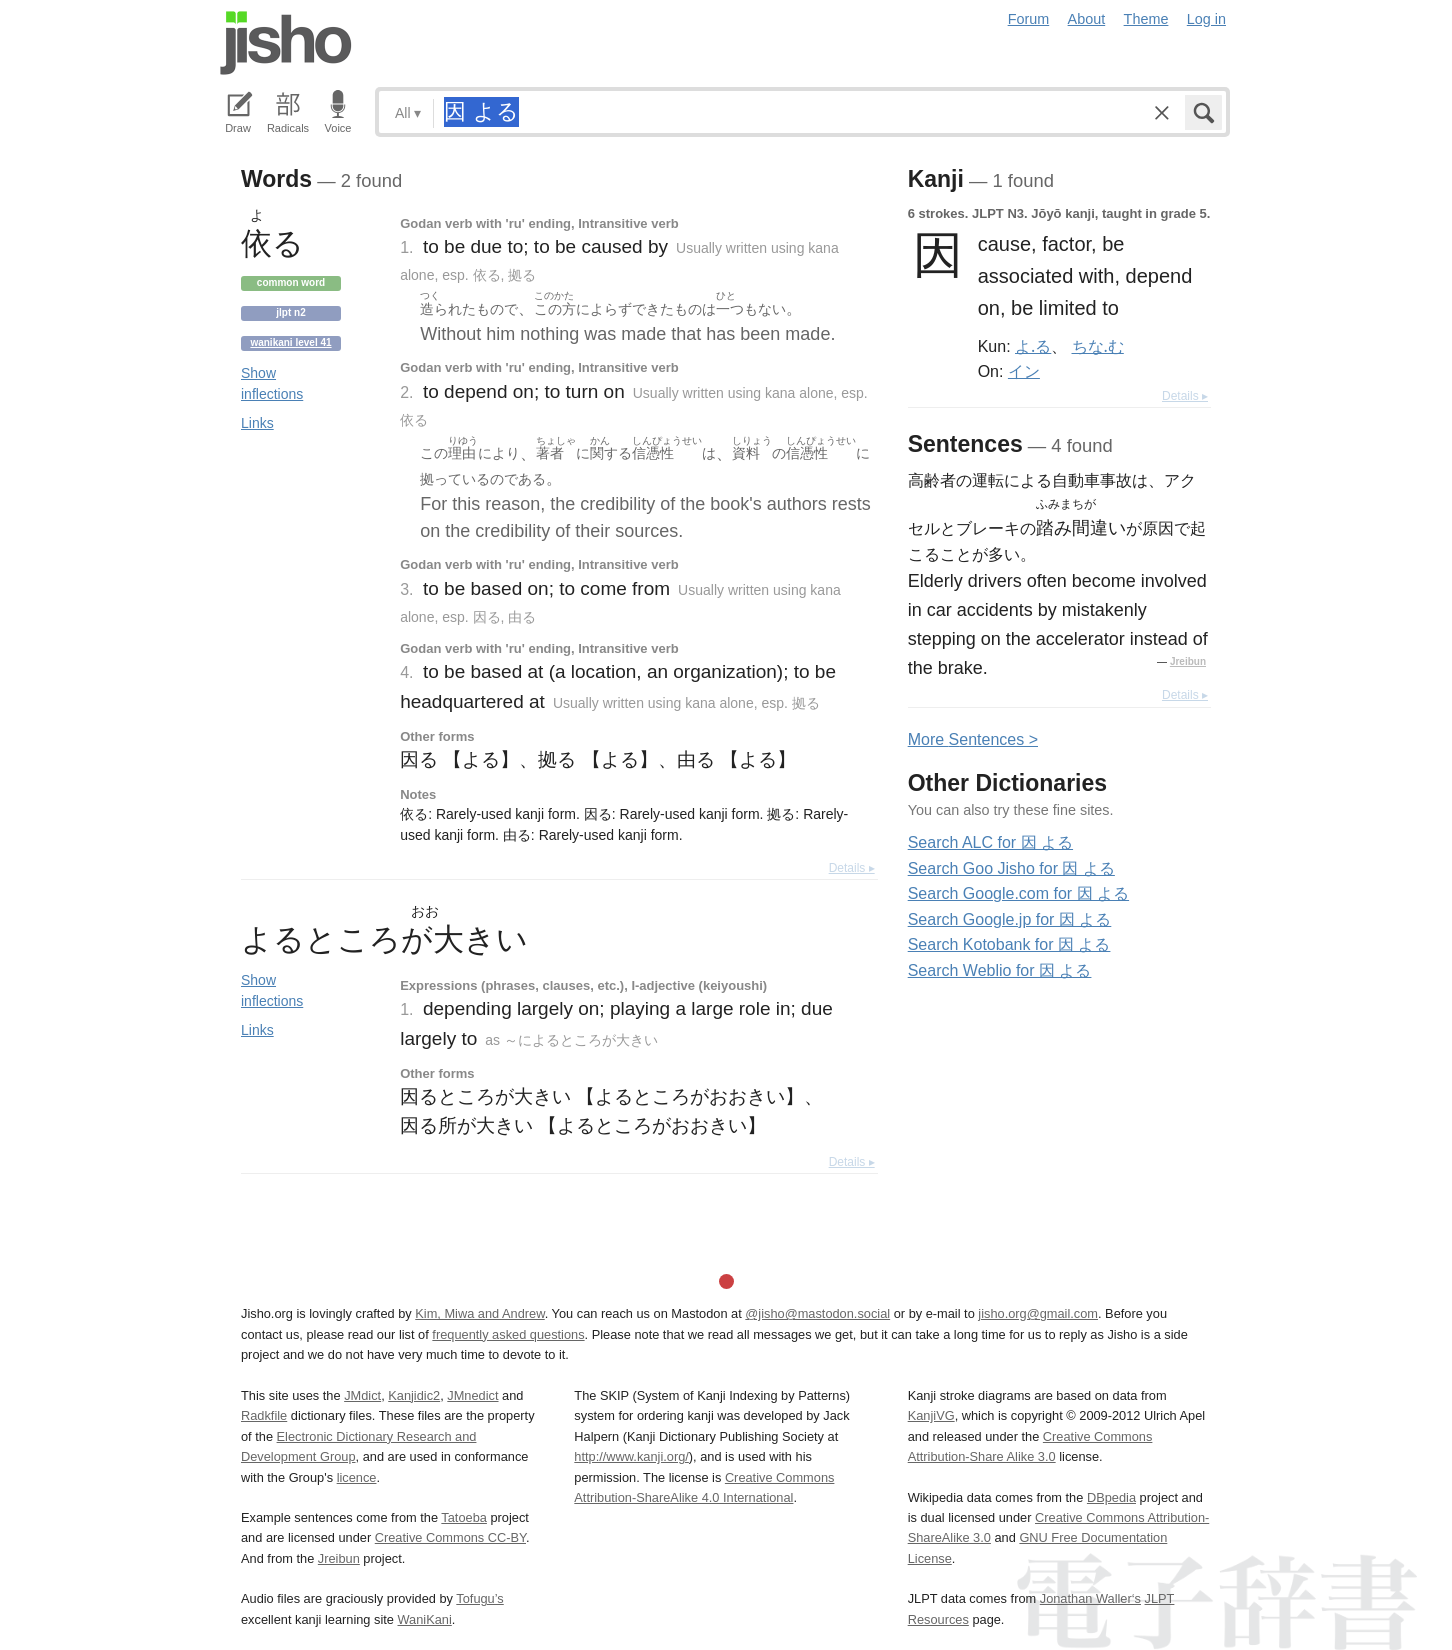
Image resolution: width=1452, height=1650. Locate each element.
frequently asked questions (508, 1334)
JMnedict (472, 1395)
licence (357, 1477)
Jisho (286, 43)
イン (1024, 371)
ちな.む (1098, 346)
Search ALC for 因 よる (990, 842)
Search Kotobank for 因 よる (1009, 944)
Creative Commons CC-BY (450, 1537)
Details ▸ (852, 868)
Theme (1146, 19)
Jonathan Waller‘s (1090, 1598)
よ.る (1033, 346)
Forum (1029, 19)
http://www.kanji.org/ (631, 1456)
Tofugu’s (479, 1598)
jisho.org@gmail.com (1038, 1313)
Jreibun (1188, 661)
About (1087, 19)
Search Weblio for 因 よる (1000, 970)
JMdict (362, 1395)
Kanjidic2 (414, 1395)
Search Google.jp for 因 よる (1010, 919)
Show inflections (272, 383)
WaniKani (425, 1619)
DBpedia (1111, 1497)
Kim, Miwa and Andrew (479, 1313)
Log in (1206, 19)
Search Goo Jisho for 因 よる (1011, 868)
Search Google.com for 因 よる (1018, 893)
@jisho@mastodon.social (817, 1313)
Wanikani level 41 (290, 342)
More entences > (973, 739)
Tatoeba (464, 1517)
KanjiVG (931, 1415)
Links (257, 423)
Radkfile (264, 1415)
